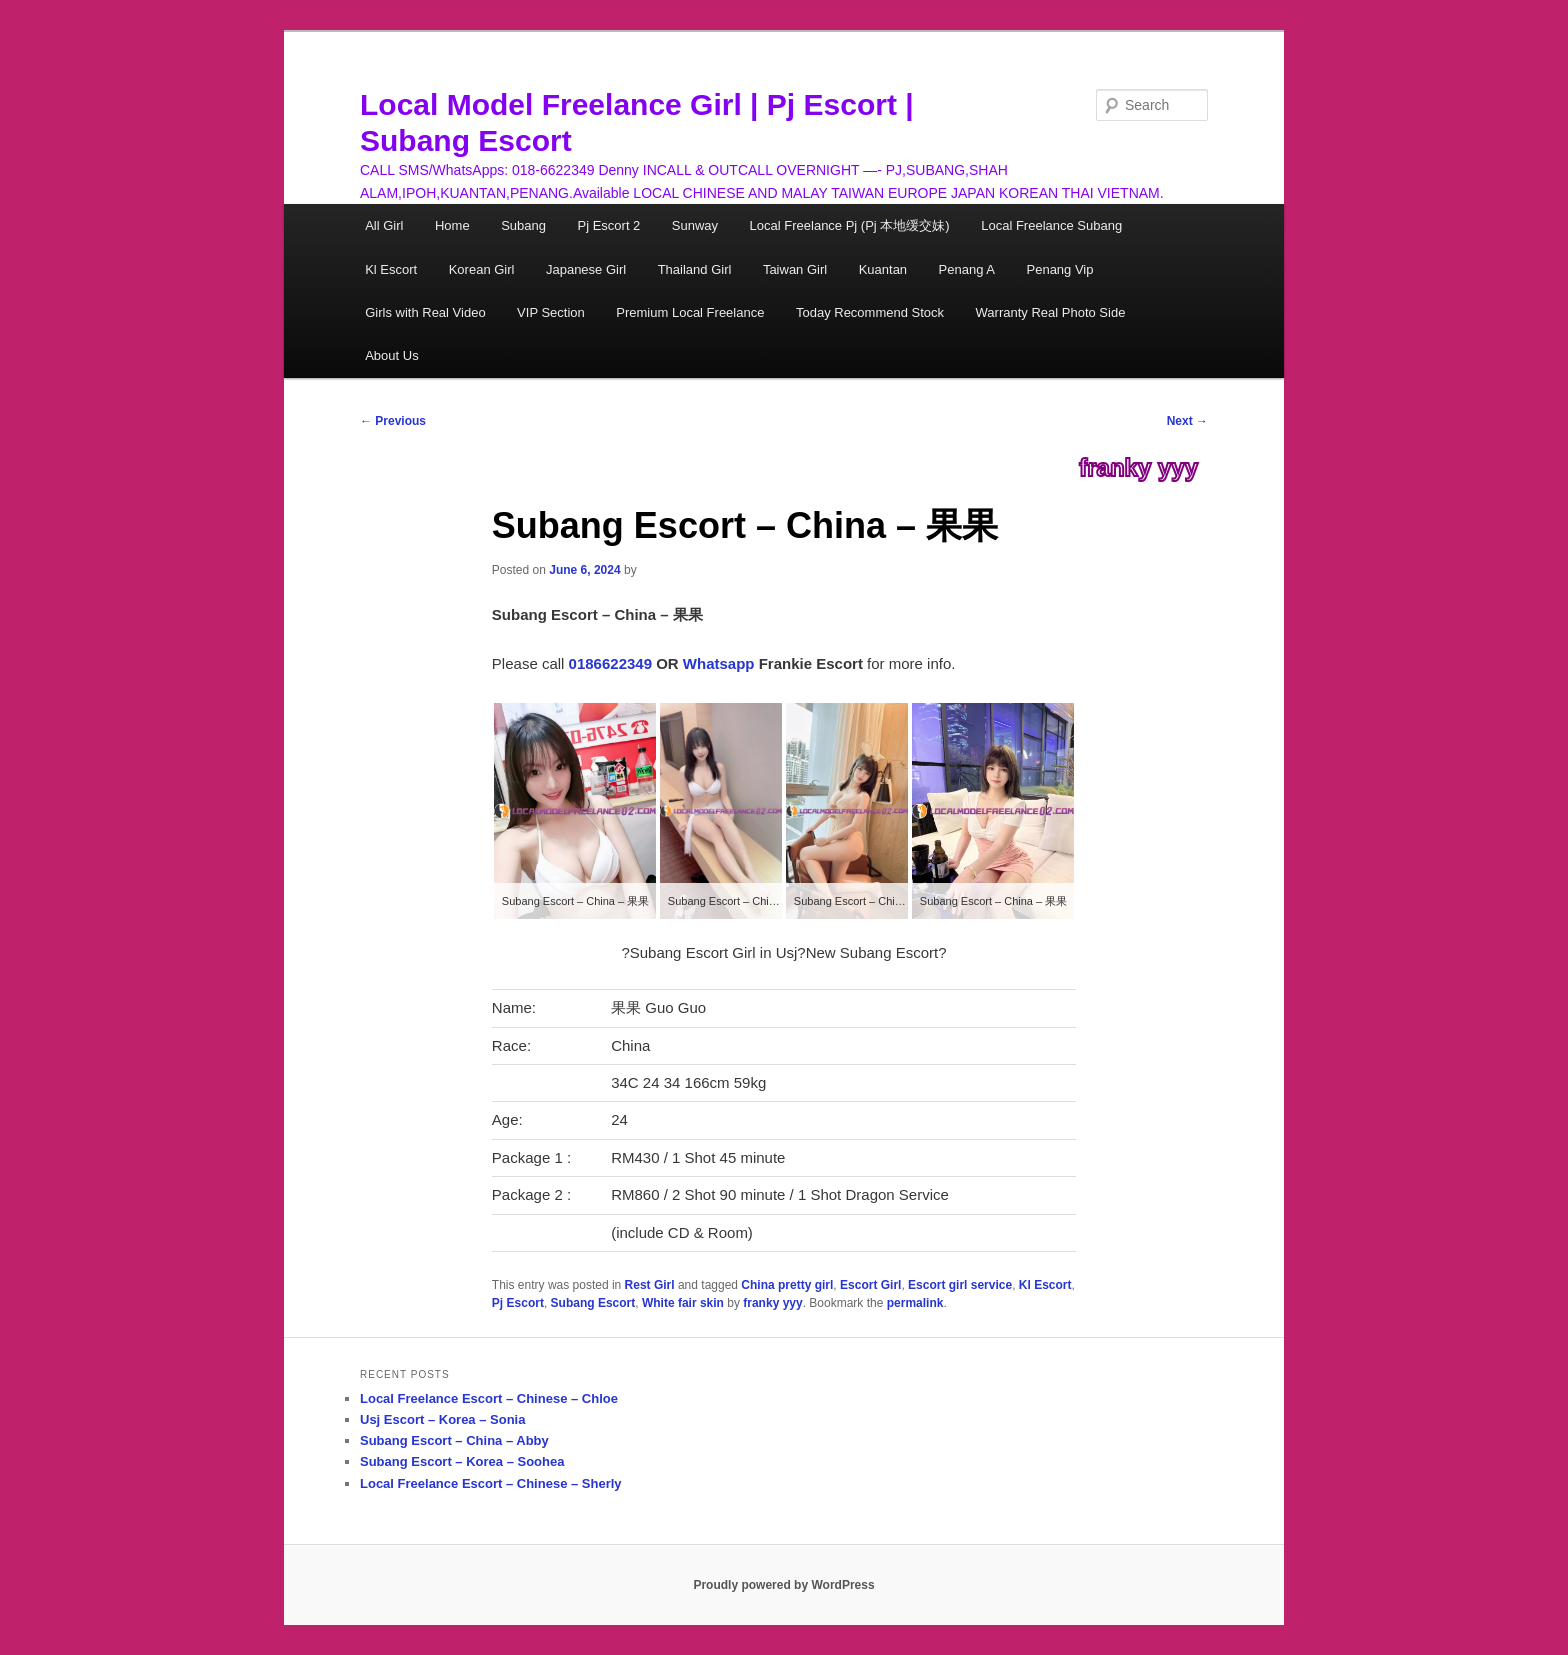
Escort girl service (960, 1285)
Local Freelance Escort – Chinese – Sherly (491, 1483)
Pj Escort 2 (608, 225)
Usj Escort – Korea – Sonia (442, 1419)
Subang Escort (593, 1303)
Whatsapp (719, 663)
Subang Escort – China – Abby (454, 1440)
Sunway (695, 225)
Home (452, 225)
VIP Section (551, 312)
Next (1187, 421)
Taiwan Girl (795, 269)
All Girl (384, 225)
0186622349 (610, 663)
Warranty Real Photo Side (1051, 312)
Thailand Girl (695, 269)
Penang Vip (1060, 269)
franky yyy (1138, 468)
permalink (915, 1303)
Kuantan (883, 269)
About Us (391, 355)
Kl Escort (391, 269)
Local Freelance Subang (1051, 225)
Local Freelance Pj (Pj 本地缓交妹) (850, 225)
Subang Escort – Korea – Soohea (462, 1461)
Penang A (967, 269)
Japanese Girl (586, 269)
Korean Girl (482, 269)
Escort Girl (870, 1285)
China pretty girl (787, 1285)
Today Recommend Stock (870, 312)
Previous (393, 421)
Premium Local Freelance (690, 312)
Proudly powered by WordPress (783, 1585)
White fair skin (683, 1303)
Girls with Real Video (425, 312)
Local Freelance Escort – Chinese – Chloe (489, 1398)
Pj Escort (518, 1303)
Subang (523, 225)
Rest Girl (650, 1285)
